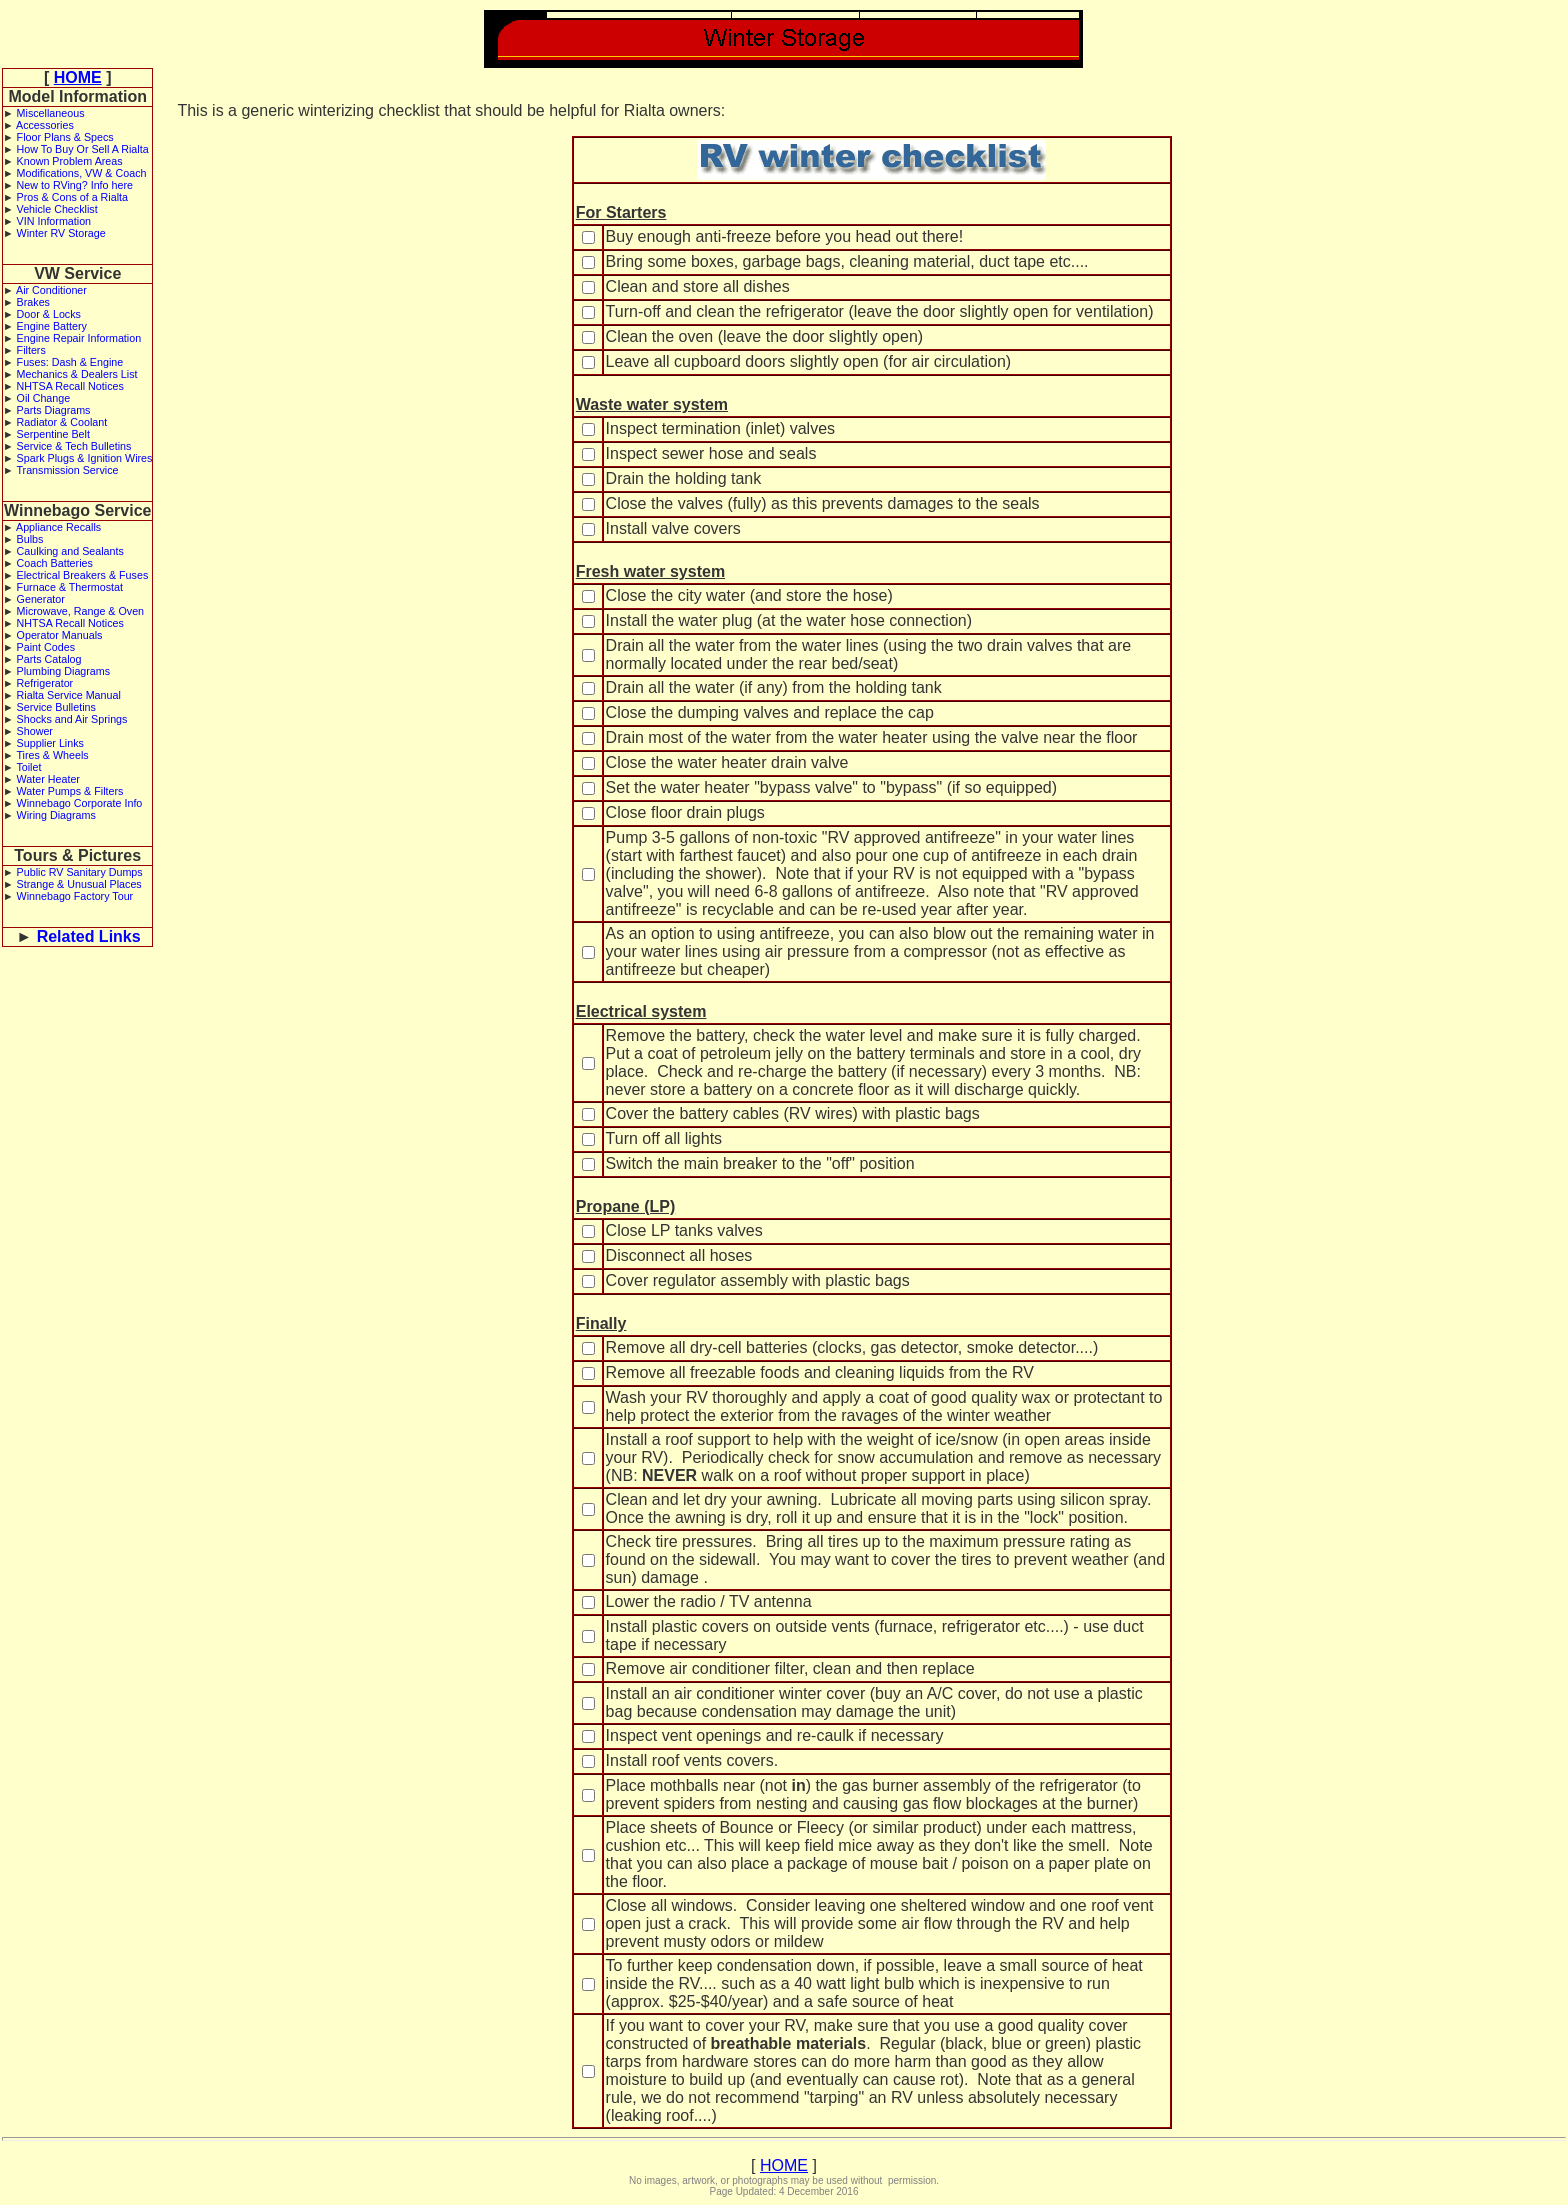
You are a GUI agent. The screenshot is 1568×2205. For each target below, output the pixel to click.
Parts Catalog (49, 659)
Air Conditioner (51, 290)
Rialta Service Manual (69, 695)
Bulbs (30, 539)
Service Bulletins (56, 707)
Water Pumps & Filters (70, 791)
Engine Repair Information (79, 338)
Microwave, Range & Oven (81, 611)
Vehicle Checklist (57, 209)
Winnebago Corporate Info (80, 803)
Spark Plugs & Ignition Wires (85, 458)
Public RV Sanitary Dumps (80, 872)
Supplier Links (50, 743)
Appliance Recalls (58, 527)
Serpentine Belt (53, 434)
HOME (78, 77)
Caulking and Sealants (70, 551)
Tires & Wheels (52, 755)
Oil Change (44, 398)
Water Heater (48, 779)
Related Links (89, 936)
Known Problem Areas (70, 161)
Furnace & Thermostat (70, 587)
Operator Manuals (60, 635)
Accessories (45, 125)
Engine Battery (52, 326)
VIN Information (54, 221)
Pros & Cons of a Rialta (72, 197)
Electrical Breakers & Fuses (83, 575)
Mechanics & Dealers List (77, 374)
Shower (35, 731)
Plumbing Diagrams (64, 671)
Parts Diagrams (54, 410)
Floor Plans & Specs (65, 137)
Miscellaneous (51, 113)
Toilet (28, 767)
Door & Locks (49, 314)
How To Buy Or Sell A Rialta (83, 149)
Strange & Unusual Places (79, 884)
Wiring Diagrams (56, 815)
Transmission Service (67, 470)
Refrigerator (45, 683)
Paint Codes (46, 647)
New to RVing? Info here (75, 185)
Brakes (33, 302)
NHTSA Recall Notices (70, 386)
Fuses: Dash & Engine (70, 362)
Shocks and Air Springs (72, 719)
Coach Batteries (55, 563)
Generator (41, 599)
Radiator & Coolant (62, 422)
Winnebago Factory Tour (75, 896)
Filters (31, 350)
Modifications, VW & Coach (82, 173)
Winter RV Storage (61, 233)
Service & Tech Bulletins (74, 446)
